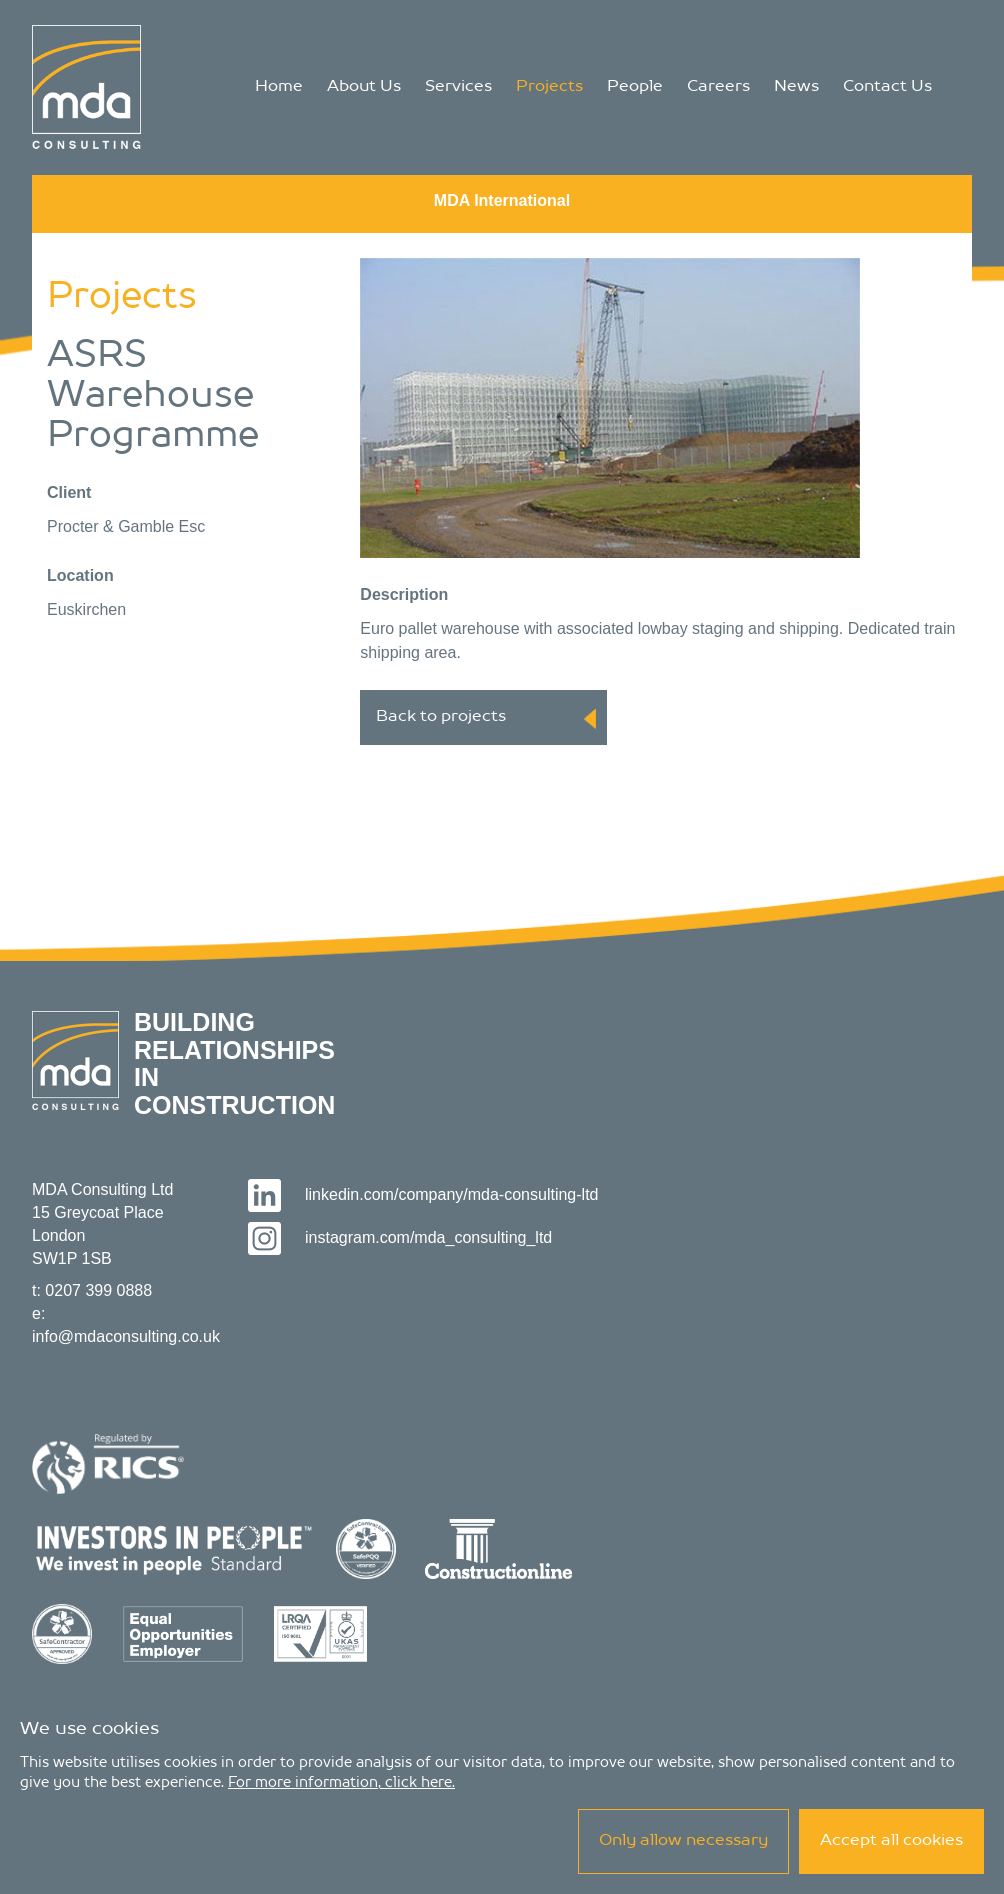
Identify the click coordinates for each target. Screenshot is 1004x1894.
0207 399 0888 (98, 1290)
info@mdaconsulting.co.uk (126, 1336)
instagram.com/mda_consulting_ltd (400, 1237)
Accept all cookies (891, 1841)
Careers (718, 87)
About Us (364, 87)
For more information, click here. (341, 1783)
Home (279, 87)
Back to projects (486, 719)
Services (458, 87)
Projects (549, 87)
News (796, 87)
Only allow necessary (683, 1841)
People (635, 87)
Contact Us (887, 87)
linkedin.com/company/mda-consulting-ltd (423, 1194)
